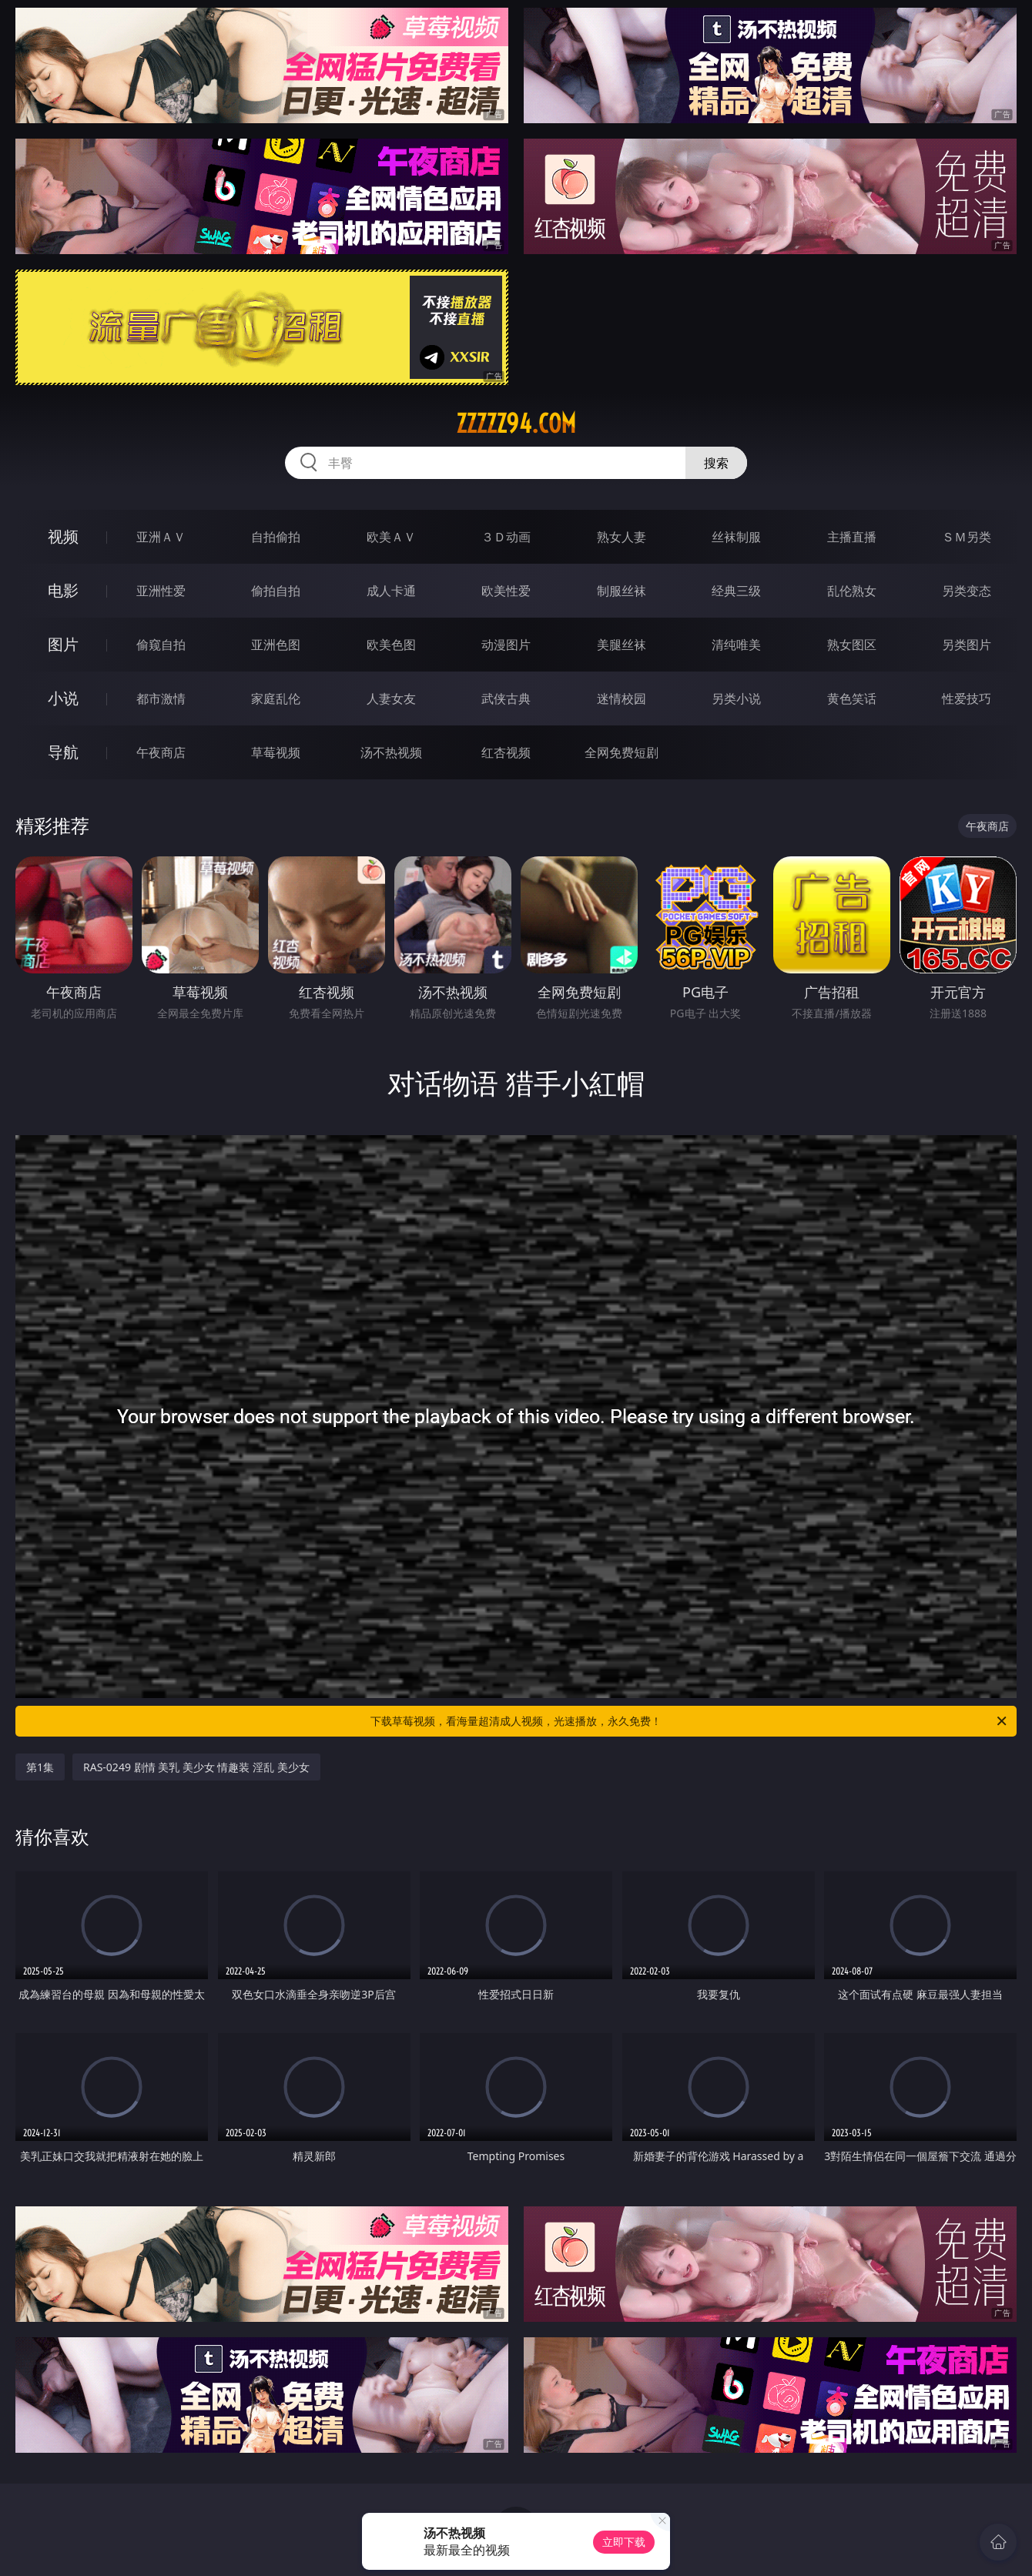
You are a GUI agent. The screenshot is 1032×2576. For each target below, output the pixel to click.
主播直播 (851, 536)
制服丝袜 (621, 590)
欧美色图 (391, 644)
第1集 (40, 1767)
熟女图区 (851, 644)
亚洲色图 (275, 644)
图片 (63, 644)
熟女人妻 (621, 536)
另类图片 (966, 644)
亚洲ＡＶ (161, 536)
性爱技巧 (966, 698)
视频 (63, 536)
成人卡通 (391, 590)
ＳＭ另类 (966, 536)
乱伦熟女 (851, 590)
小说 (63, 698)
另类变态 (966, 590)
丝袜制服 (736, 536)
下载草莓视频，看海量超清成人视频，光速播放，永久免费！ (689, 1721)
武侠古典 (506, 698)
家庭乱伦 (275, 698)
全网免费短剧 (621, 752)
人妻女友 (391, 698)
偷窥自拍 (161, 644)
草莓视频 (275, 752)
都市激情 (161, 698)
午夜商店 (161, 752)
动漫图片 (506, 644)
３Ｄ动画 (506, 536)
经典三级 (736, 590)
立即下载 (623, 2541)
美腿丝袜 (621, 644)
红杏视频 (506, 752)
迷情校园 (621, 698)
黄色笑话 (851, 698)
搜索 (716, 462)
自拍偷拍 (275, 536)
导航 (63, 752)
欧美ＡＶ (391, 536)
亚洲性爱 (161, 590)
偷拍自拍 (275, 590)
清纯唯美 (736, 644)
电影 (63, 590)
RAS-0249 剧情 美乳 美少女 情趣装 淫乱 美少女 (196, 1767)
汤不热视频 (391, 752)
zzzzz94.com (516, 423)
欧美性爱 (506, 590)
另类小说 (736, 698)
